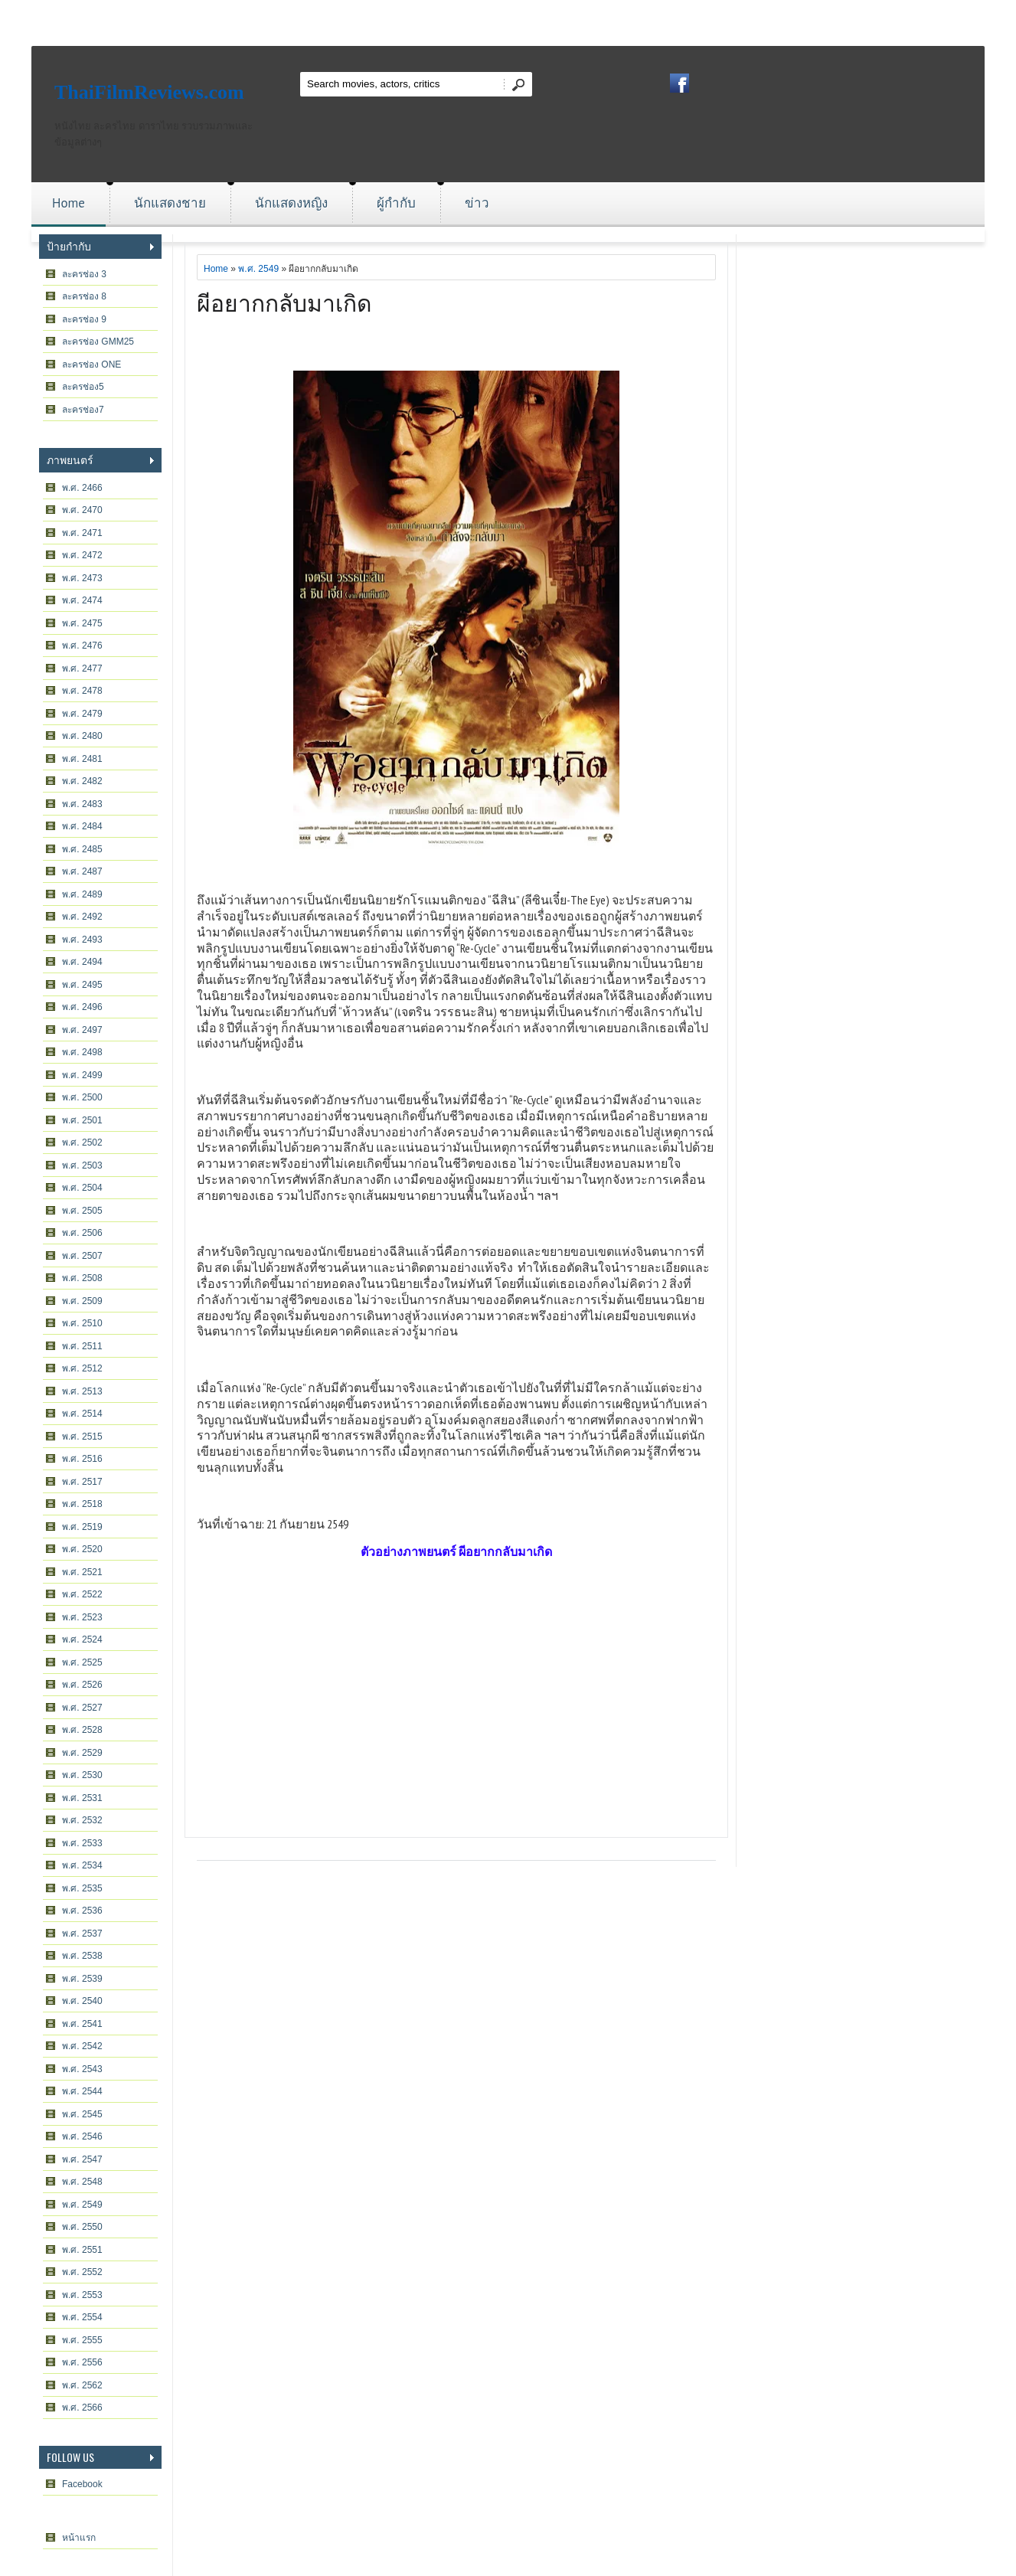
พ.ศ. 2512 (82, 1368)
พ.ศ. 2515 (82, 1436)
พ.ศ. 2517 (82, 1481)
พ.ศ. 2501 (82, 1120)
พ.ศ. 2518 (82, 1504)
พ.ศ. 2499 (82, 1075)
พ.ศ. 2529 (82, 1752)
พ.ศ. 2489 (82, 894)
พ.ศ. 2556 (82, 2362)
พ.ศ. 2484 (82, 826)
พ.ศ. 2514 (82, 1413)
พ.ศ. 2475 (82, 623)
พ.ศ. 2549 (82, 2204)
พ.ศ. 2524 (82, 1639)
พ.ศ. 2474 (82, 600)
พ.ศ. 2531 (82, 1798)
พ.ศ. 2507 (82, 1255)
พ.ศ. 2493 (82, 939)
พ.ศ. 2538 (82, 1955)
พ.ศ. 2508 (82, 1278)
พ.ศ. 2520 (82, 1549)
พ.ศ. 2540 (82, 2001)
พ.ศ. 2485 (82, 849)
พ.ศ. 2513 (82, 1391)
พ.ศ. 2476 (82, 645)
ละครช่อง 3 (84, 274)
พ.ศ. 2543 (82, 2069)
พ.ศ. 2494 (82, 961)
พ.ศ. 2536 (82, 1910)
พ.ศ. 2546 (82, 2136)
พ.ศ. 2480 (82, 736)
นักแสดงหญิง (291, 203)
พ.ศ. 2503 (82, 1165)
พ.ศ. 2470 (82, 510)
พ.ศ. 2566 (82, 2407)
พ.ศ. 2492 (82, 916)
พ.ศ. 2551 (82, 2249)
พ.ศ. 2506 (82, 1233)
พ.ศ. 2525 (82, 1662)
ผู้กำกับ (396, 203)
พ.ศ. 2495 (82, 984)
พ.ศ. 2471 (82, 533)
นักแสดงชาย (170, 203)
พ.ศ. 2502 (82, 1142)
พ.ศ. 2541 (82, 2024)
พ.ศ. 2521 (82, 1572)
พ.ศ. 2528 (82, 1729)
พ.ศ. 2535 (82, 1888)
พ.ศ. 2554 (82, 2317)
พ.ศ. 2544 (82, 2091)
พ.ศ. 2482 (82, 781)
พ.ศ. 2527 (82, 1707)
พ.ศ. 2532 (82, 1820)
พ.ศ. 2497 (82, 1030)
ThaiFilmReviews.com (149, 92)
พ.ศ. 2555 (82, 2340)
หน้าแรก (79, 2537)
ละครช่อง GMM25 (98, 341)
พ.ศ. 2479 (82, 713)
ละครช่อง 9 (84, 319)
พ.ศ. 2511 (82, 1346)
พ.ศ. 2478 (82, 690)
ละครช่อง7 (83, 409)
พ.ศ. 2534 (82, 1865)
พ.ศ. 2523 (82, 1617)
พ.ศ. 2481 (82, 759)
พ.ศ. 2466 (82, 487)
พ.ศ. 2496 (82, 1007)
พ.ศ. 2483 (82, 804)
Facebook (82, 2484)
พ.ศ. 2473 (82, 578)
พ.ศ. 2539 (82, 1978)
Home (68, 203)
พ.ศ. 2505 (82, 1210)
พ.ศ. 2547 (82, 2159)
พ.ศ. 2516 (82, 1458)
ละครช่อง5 (83, 386)
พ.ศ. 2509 (82, 1301)
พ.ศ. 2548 (82, 2181)
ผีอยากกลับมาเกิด (284, 301)
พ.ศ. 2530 (82, 1775)
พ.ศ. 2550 (82, 2226)
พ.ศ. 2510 (82, 1323)
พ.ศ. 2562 (82, 2385)
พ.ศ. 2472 (82, 555)
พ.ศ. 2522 (82, 1594)
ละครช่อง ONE (91, 364)
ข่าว (477, 203)
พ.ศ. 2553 (82, 2295)
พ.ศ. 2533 (82, 1843)
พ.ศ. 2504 (82, 1187)
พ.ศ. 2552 (82, 2272)
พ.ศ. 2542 (82, 2046)
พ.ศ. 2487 (82, 871)
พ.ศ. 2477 (82, 668)
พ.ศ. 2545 (82, 2114)
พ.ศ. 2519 (82, 1527)
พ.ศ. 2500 (82, 1097)
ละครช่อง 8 (84, 296)
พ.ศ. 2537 (82, 1933)
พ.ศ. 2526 (82, 1684)
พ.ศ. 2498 (82, 1052)
